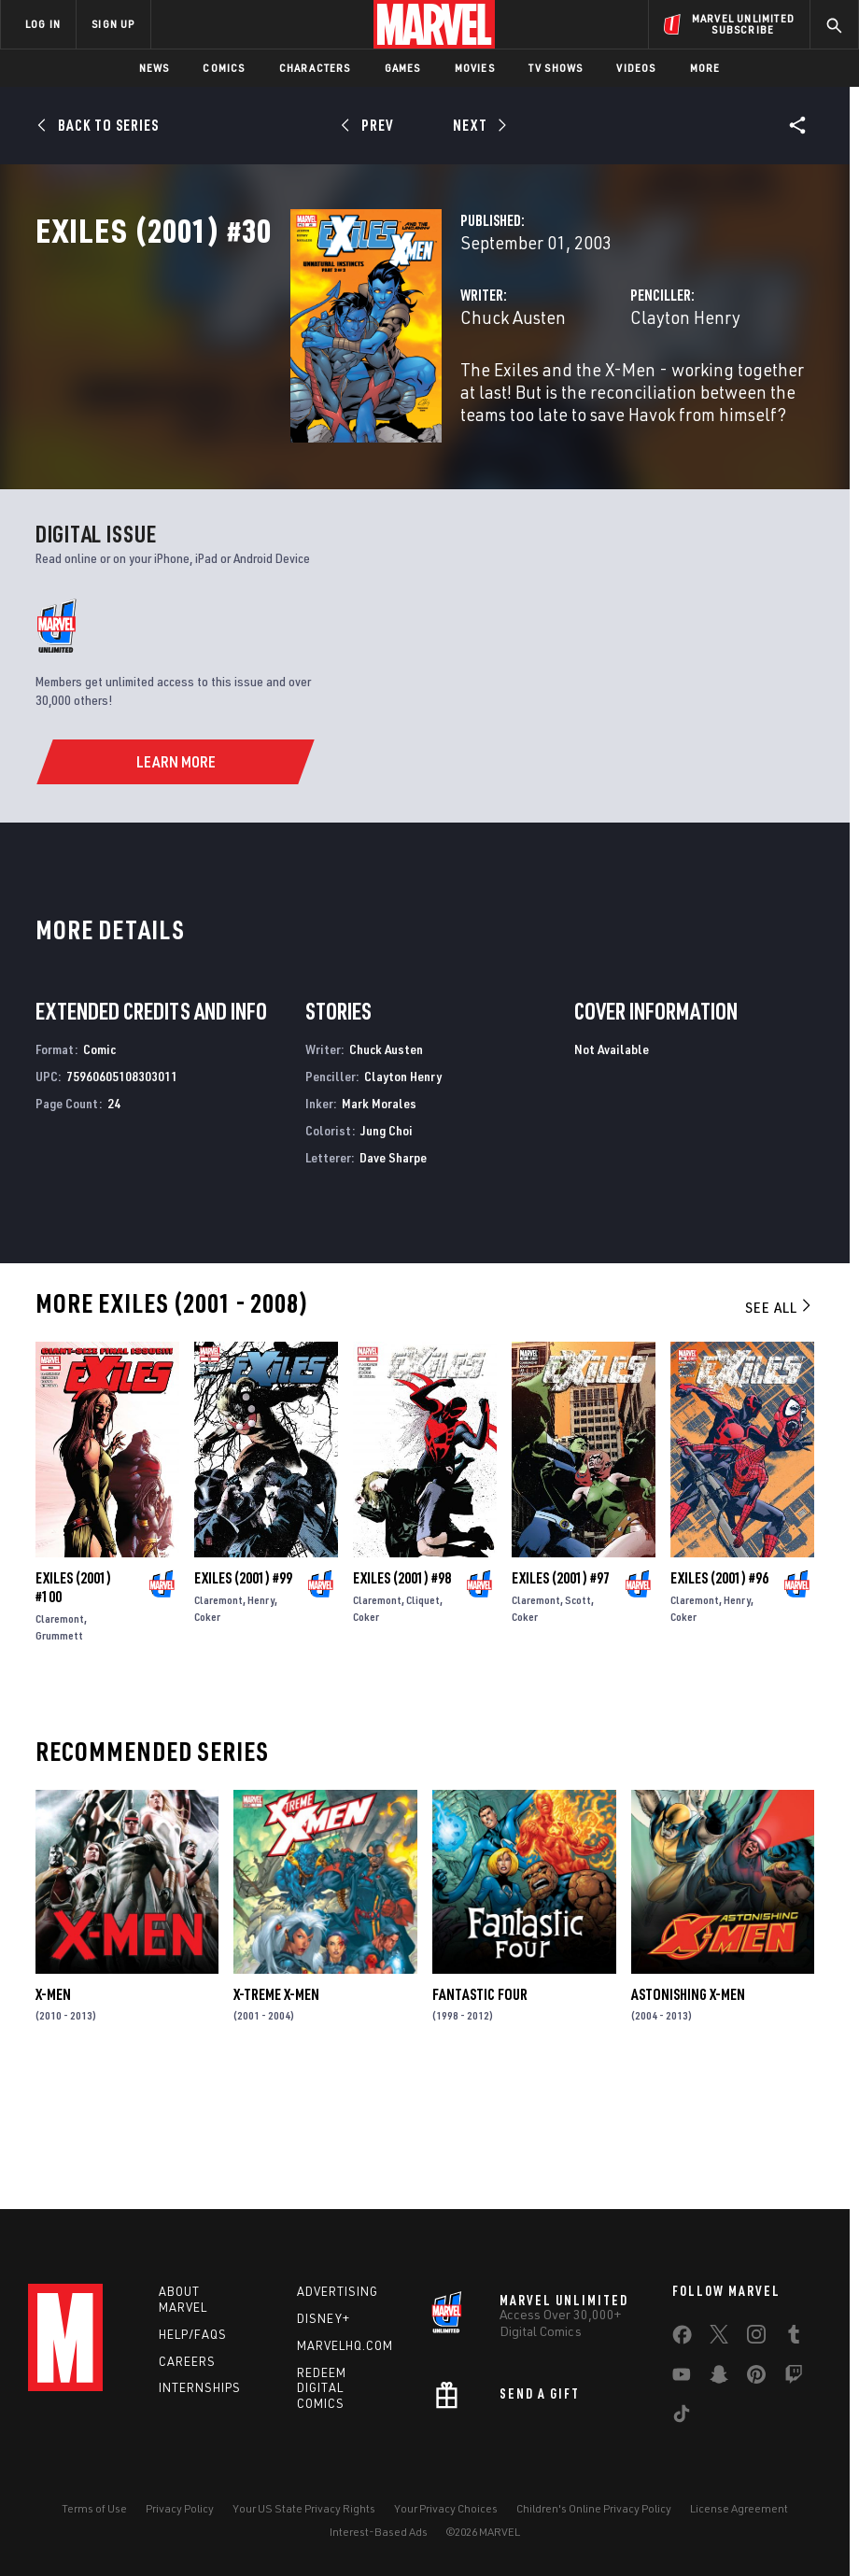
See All (779, 1424)
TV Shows (556, 68)
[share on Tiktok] (681, 2417)
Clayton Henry (596, 399)
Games (403, 68)
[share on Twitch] (793, 2378)
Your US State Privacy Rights (303, 2508)
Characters (315, 68)
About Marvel (183, 2299)
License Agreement (739, 2508)
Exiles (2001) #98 (402, 1695)
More (705, 68)
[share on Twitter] (719, 2338)
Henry (261, 1717)
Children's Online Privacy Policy (593, 2508)
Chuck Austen (334, 399)
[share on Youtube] (681, 2378)
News (154, 68)
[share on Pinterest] (756, 2378)
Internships (200, 2387)
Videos (635, 68)
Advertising (337, 2291)
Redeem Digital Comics (321, 2388)
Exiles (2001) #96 (719, 1695)
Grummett (59, 1753)
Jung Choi (386, 1248)
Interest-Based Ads (379, 2532)
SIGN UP (113, 24)
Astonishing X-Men (688, 2112)
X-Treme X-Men (276, 2112)
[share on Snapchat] (719, 2378)
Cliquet (423, 1717)
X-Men (53, 2112)
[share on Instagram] (756, 2338)
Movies (475, 68)
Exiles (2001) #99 (243, 1695)
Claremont (59, 1736)
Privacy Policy (180, 2508)
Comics (224, 68)
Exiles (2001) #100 (73, 1705)
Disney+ (323, 2318)
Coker (207, 1734)
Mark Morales (379, 1221)
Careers (187, 2361)
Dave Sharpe (393, 1274)
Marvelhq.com (345, 2345)
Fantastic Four (480, 2112)
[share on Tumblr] (793, 2338)
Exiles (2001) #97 (561, 1695)
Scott (578, 1717)
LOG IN (43, 24)
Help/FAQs (193, 2334)
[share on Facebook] (682, 2339)
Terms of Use (94, 2508)
